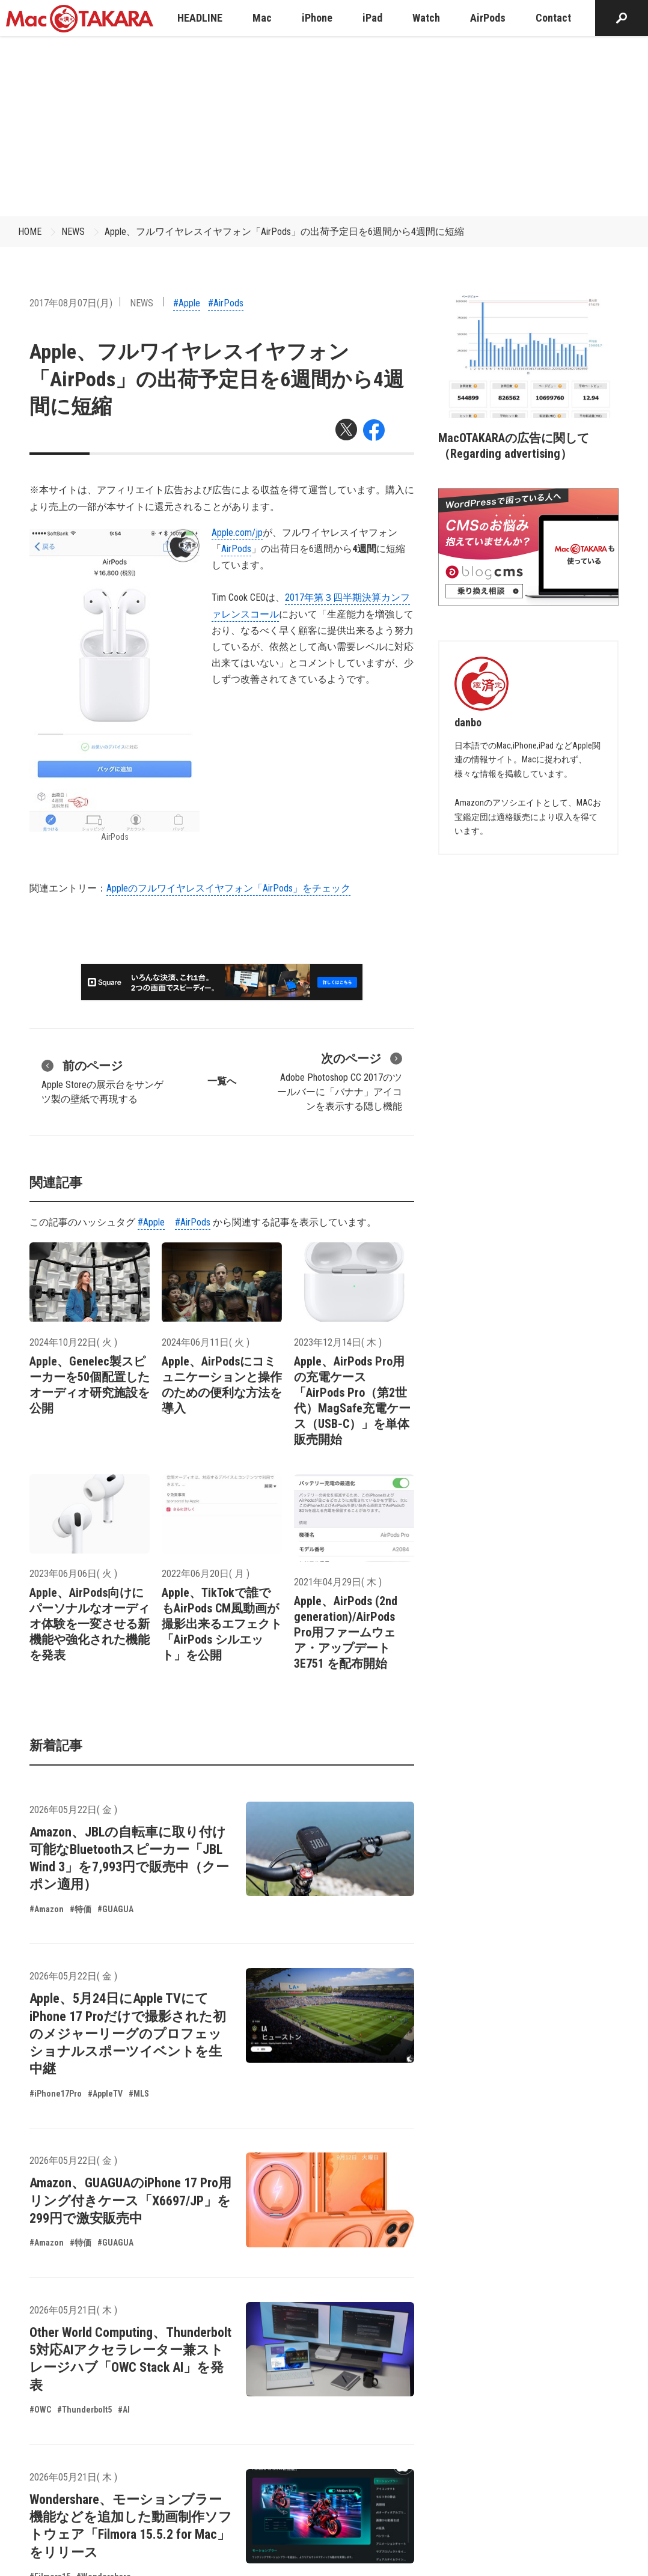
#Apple (186, 303)
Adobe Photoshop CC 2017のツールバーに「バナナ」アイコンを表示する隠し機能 (339, 1081)
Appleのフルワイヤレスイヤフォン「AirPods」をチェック (228, 888)
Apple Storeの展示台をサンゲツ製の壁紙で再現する (102, 1081)
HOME (29, 231)
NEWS (73, 231)
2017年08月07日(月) (70, 303)
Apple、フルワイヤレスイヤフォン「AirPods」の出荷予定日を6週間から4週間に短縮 (284, 231)
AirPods (236, 548)
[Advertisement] (324, 126)
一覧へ (221, 1081)
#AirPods (225, 303)
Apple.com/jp (237, 532)
